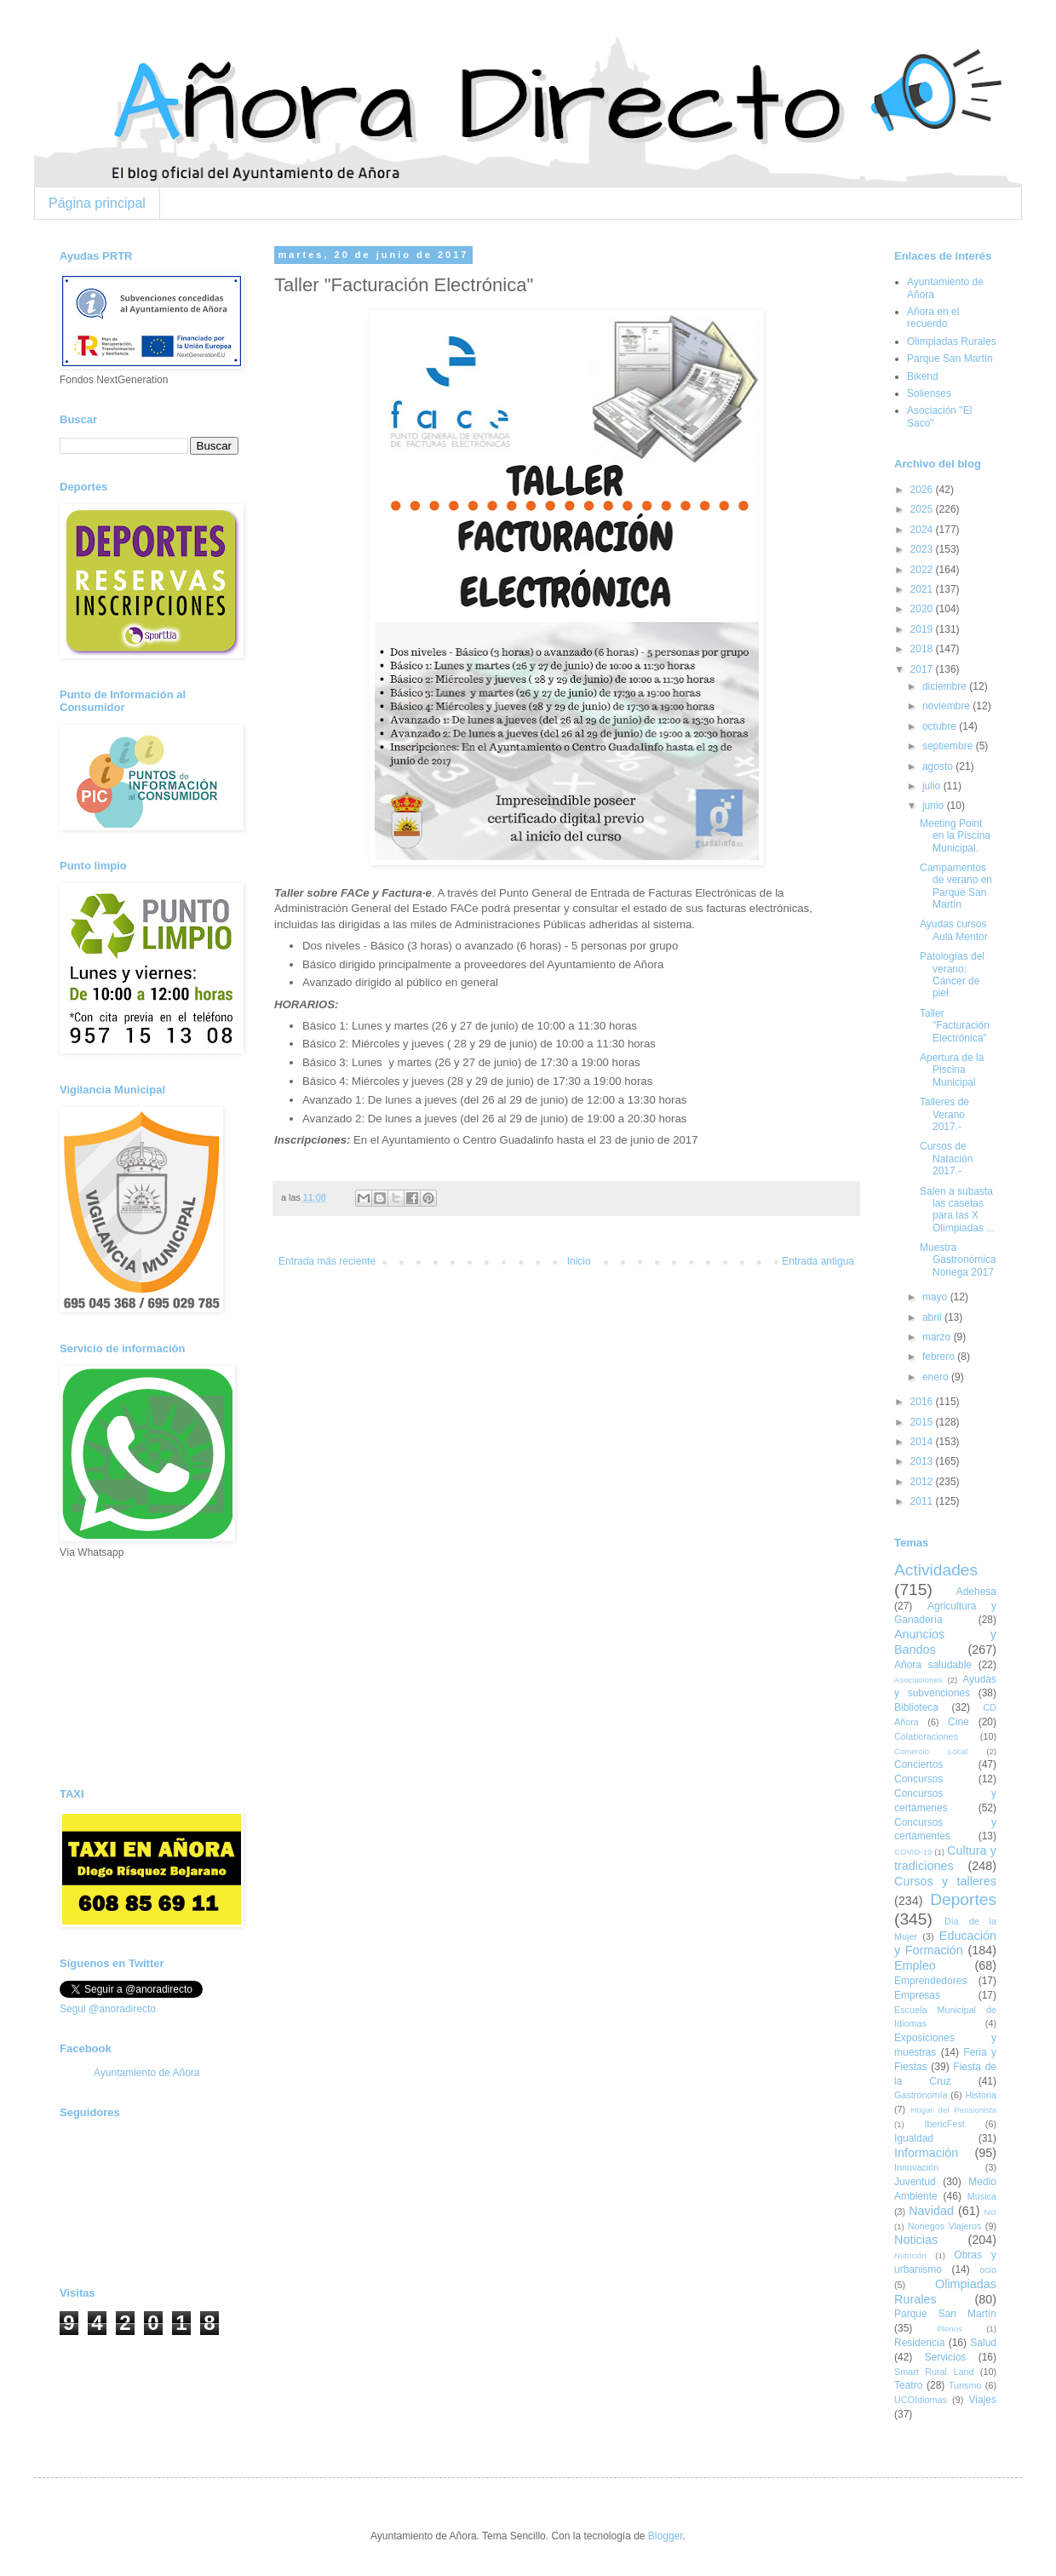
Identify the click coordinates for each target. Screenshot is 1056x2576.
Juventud (915, 2182)
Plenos (949, 2328)
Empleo (915, 1965)
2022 (923, 570)
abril (933, 1317)
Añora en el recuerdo (933, 318)
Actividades (936, 1570)
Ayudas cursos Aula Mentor (954, 930)
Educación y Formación (945, 1943)
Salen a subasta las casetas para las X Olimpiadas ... (957, 1209)
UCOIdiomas (920, 2400)
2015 (923, 1422)
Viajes (982, 2400)
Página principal (97, 203)
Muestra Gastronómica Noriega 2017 (958, 1260)
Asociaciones (918, 1679)
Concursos (918, 1779)
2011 (923, 1501)
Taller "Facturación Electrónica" (955, 1025)
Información (926, 2153)
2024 (923, 530)
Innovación (916, 2167)
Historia (980, 2095)
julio (933, 786)
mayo (936, 1297)
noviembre (947, 706)
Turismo (965, 2385)
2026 (923, 490)
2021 (923, 589)
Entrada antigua (818, 1261)
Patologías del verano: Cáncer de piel (952, 974)
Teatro (908, 2385)
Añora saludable (933, 1665)
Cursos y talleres (945, 1881)
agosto (939, 766)
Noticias (916, 2239)
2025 (923, 509)
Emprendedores (930, 1981)
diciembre (945, 686)
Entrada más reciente (327, 1261)
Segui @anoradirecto (108, 2009)
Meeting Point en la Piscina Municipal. (955, 836)
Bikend (922, 376)
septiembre (949, 746)
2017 (923, 669)
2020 (923, 609)
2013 (923, 1461)
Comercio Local (930, 1751)
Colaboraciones (926, 1736)
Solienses (929, 393)
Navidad (931, 2210)
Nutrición (910, 2255)
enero (936, 1377)
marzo (938, 1337)
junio (934, 806)
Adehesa (976, 1592)
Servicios (946, 2357)
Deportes (963, 1899)
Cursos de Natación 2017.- (946, 1158)
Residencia (919, 2343)
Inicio (579, 1261)
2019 (923, 629)
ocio (987, 2269)
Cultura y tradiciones (945, 1858)
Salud (983, 2343)
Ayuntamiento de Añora (147, 2073)
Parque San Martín (950, 358)
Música (981, 2196)
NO (990, 2212)
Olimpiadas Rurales (951, 341)
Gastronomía (920, 2095)
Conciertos (918, 1764)
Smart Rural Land (933, 2372)
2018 (923, 649)
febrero (939, 1357)
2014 (923, 1442)
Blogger (665, 2536)
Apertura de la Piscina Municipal (952, 1070)
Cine (958, 1722)
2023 (923, 549)
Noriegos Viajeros (944, 2226)
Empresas (917, 1995)
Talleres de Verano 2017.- (944, 1114)
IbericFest (944, 2124)
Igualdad (913, 2138)
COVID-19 (913, 1851)
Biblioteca (916, 1707)
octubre (940, 726)
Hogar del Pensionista (953, 2109)
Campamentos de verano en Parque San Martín (956, 886)
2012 (923, 1482)
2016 (923, 1402)
